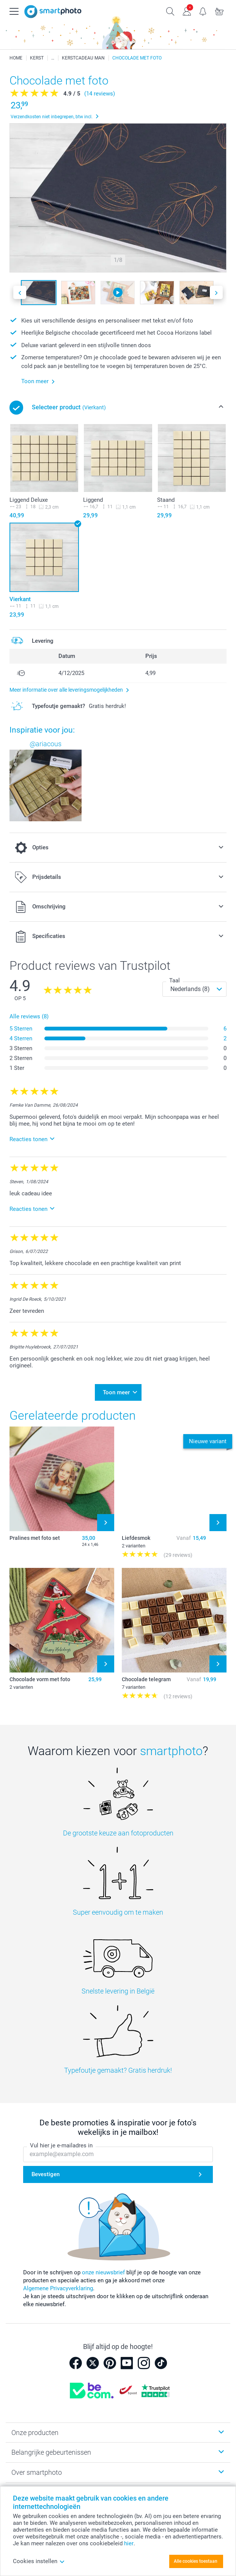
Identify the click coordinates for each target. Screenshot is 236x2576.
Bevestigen (45, 2174)
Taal (174, 980)
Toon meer (116, 1392)
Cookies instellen (39, 2561)
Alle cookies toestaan (195, 2561)
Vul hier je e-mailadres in (61, 2145)
